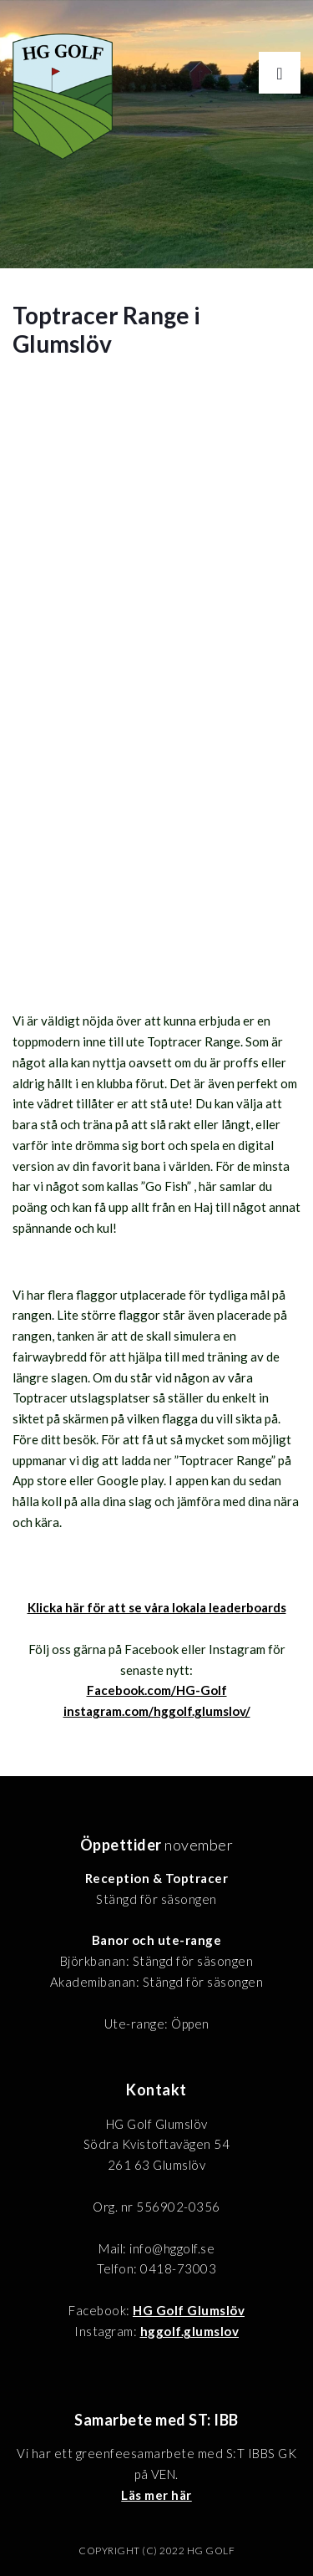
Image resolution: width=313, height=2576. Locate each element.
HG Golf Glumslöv (189, 2310)
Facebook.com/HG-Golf (157, 1690)
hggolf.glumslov (190, 2331)
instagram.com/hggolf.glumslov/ (156, 1710)
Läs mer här (156, 2494)
